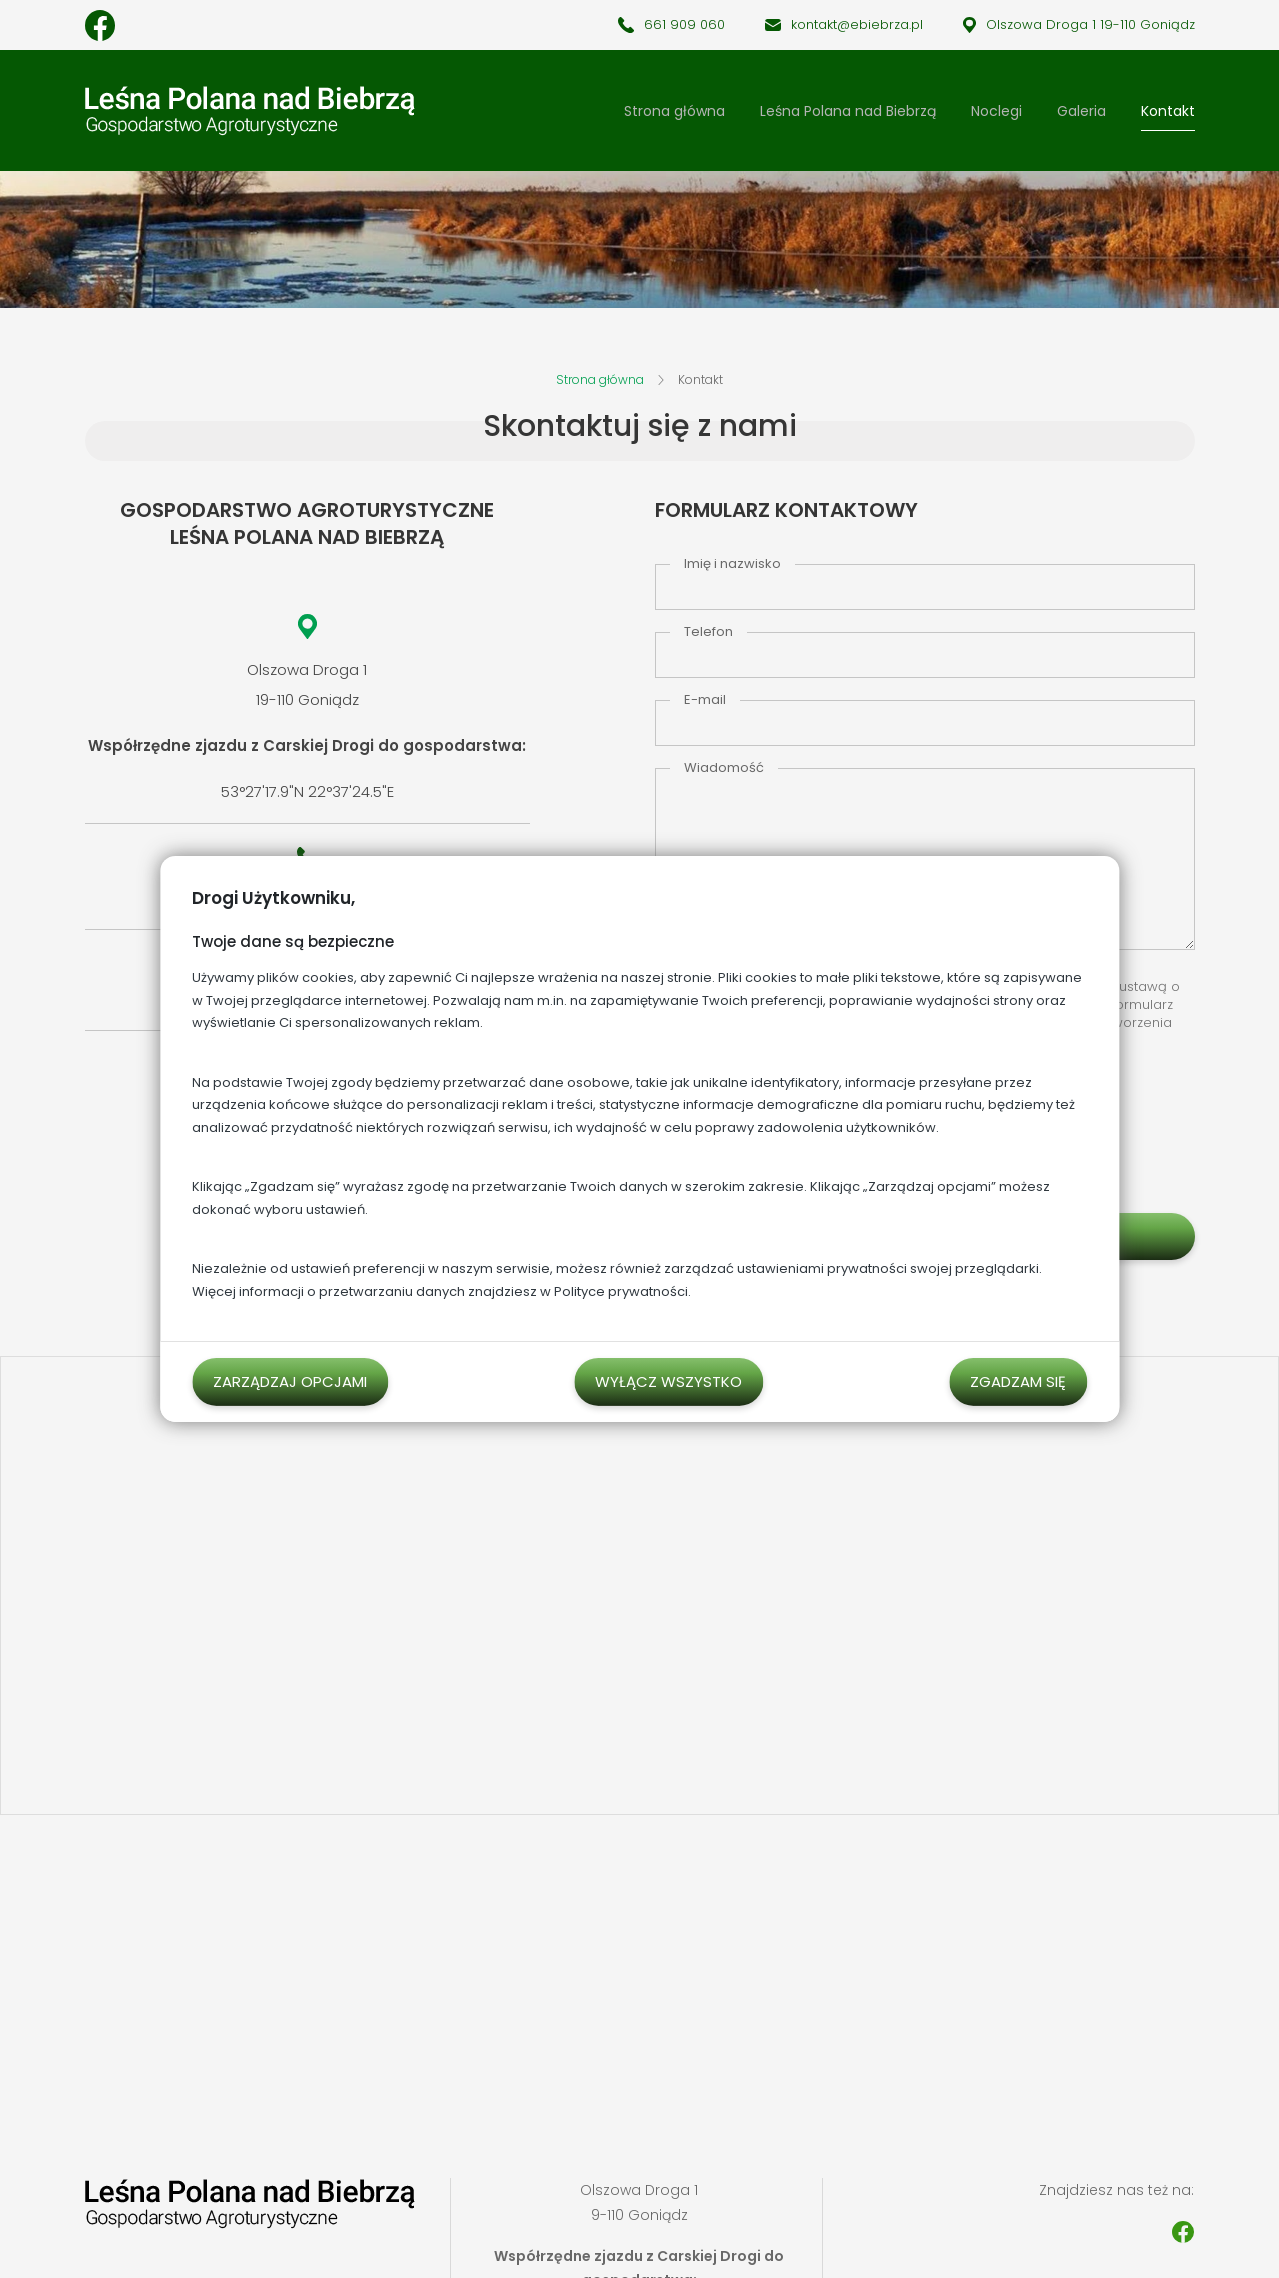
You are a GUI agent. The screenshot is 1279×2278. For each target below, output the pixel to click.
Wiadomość (724, 767)
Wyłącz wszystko (668, 1381)
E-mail (705, 699)
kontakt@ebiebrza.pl (857, 24)
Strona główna (674, 111)
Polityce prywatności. (622, 1291)
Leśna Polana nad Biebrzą (848, 111)
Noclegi (996, 111)
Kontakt (1168, 111)
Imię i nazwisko (732, 563)
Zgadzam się (1018, 1381)
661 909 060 (684, 24)
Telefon (708, 631)
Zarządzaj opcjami (290, 1381)
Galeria (1081, 111)
